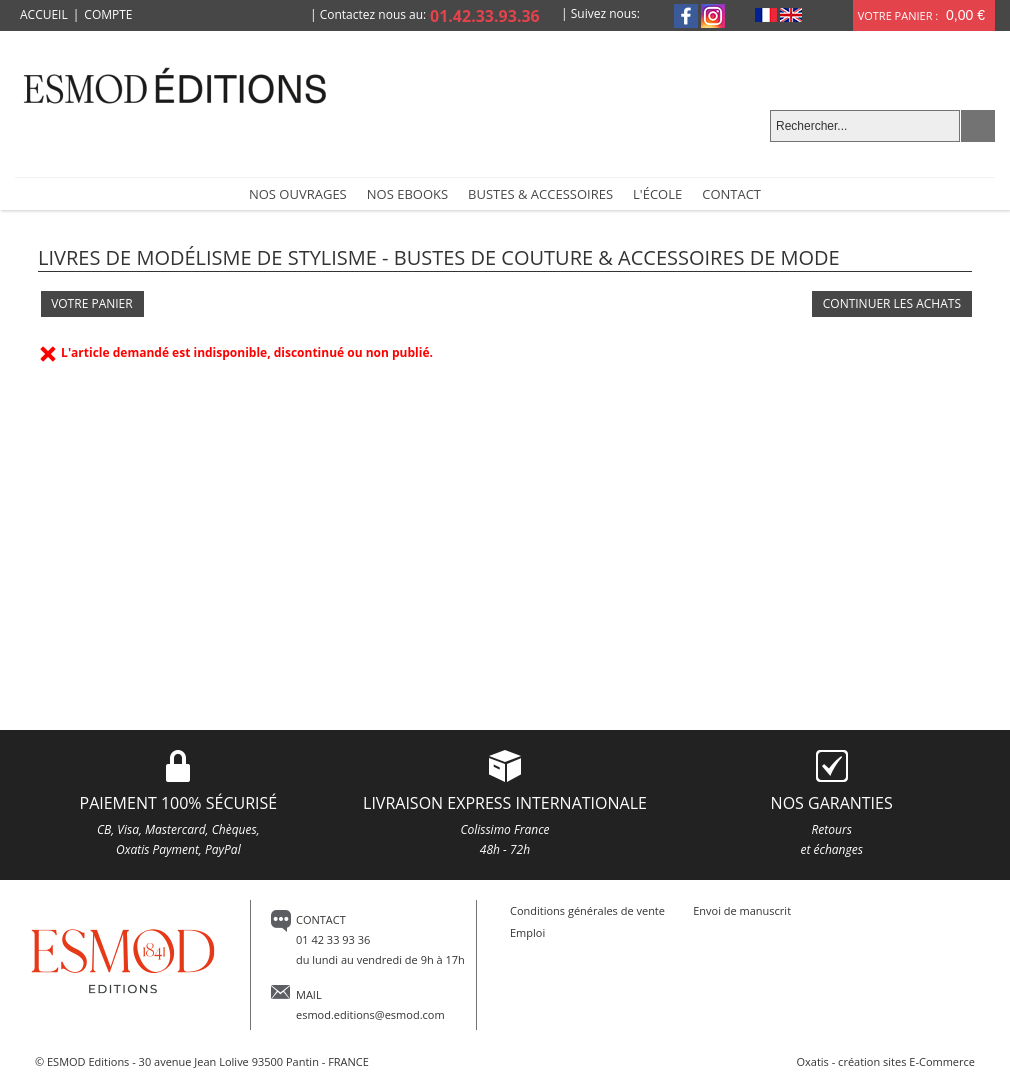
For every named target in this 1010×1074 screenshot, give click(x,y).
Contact (731, 194)
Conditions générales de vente (587, 910)
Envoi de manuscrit (742, 910)
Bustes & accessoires (540, 194)
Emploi (527, 932)
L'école (657, 194)
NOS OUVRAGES (298, 194)
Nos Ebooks (407, 194)
